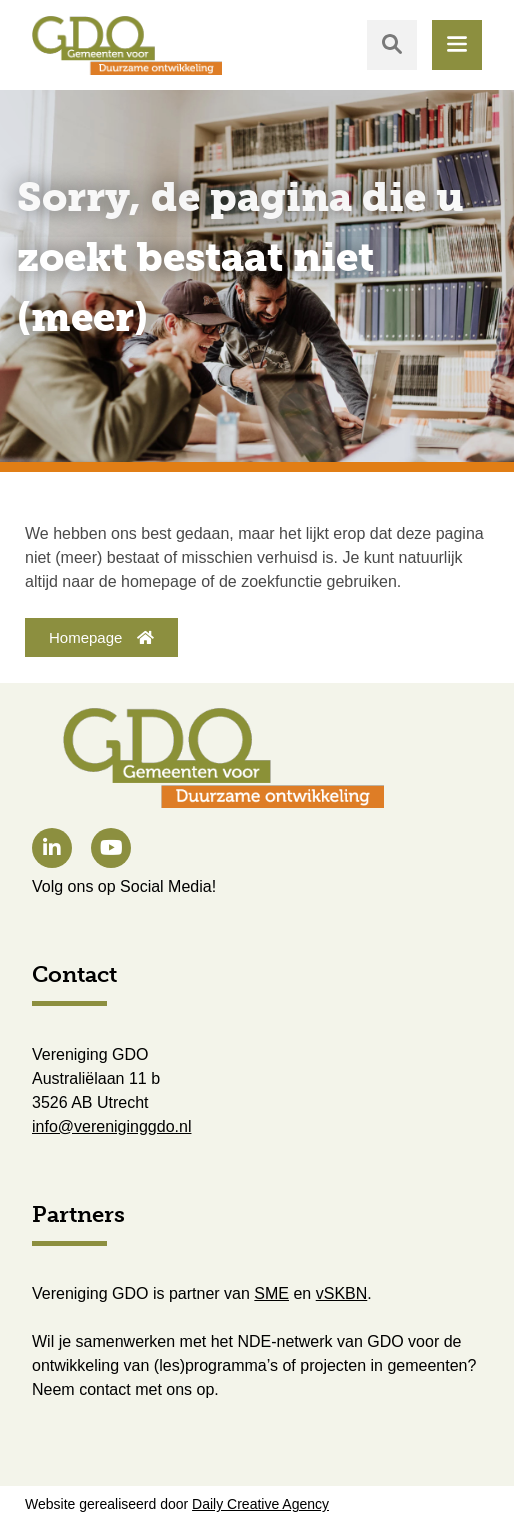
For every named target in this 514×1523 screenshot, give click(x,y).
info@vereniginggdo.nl (111, 1126)
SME (271, 1293)
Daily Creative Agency (260, 1504)
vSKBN (342, 1293)
